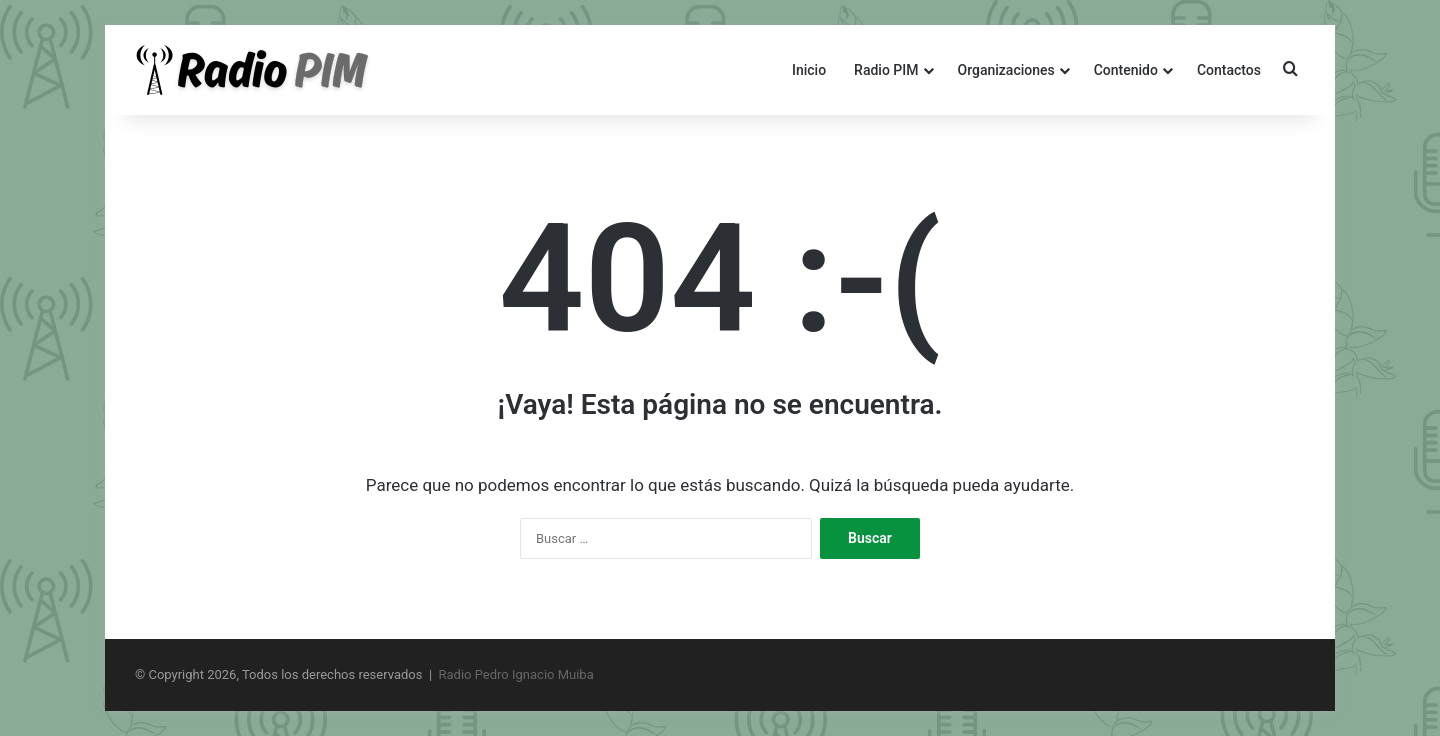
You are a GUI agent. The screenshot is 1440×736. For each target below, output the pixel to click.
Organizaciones (1006, 70)
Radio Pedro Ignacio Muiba (516, 674)
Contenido (1126, 70)
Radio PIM (886, 70)
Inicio (809, 70)
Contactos (1229, 70)
